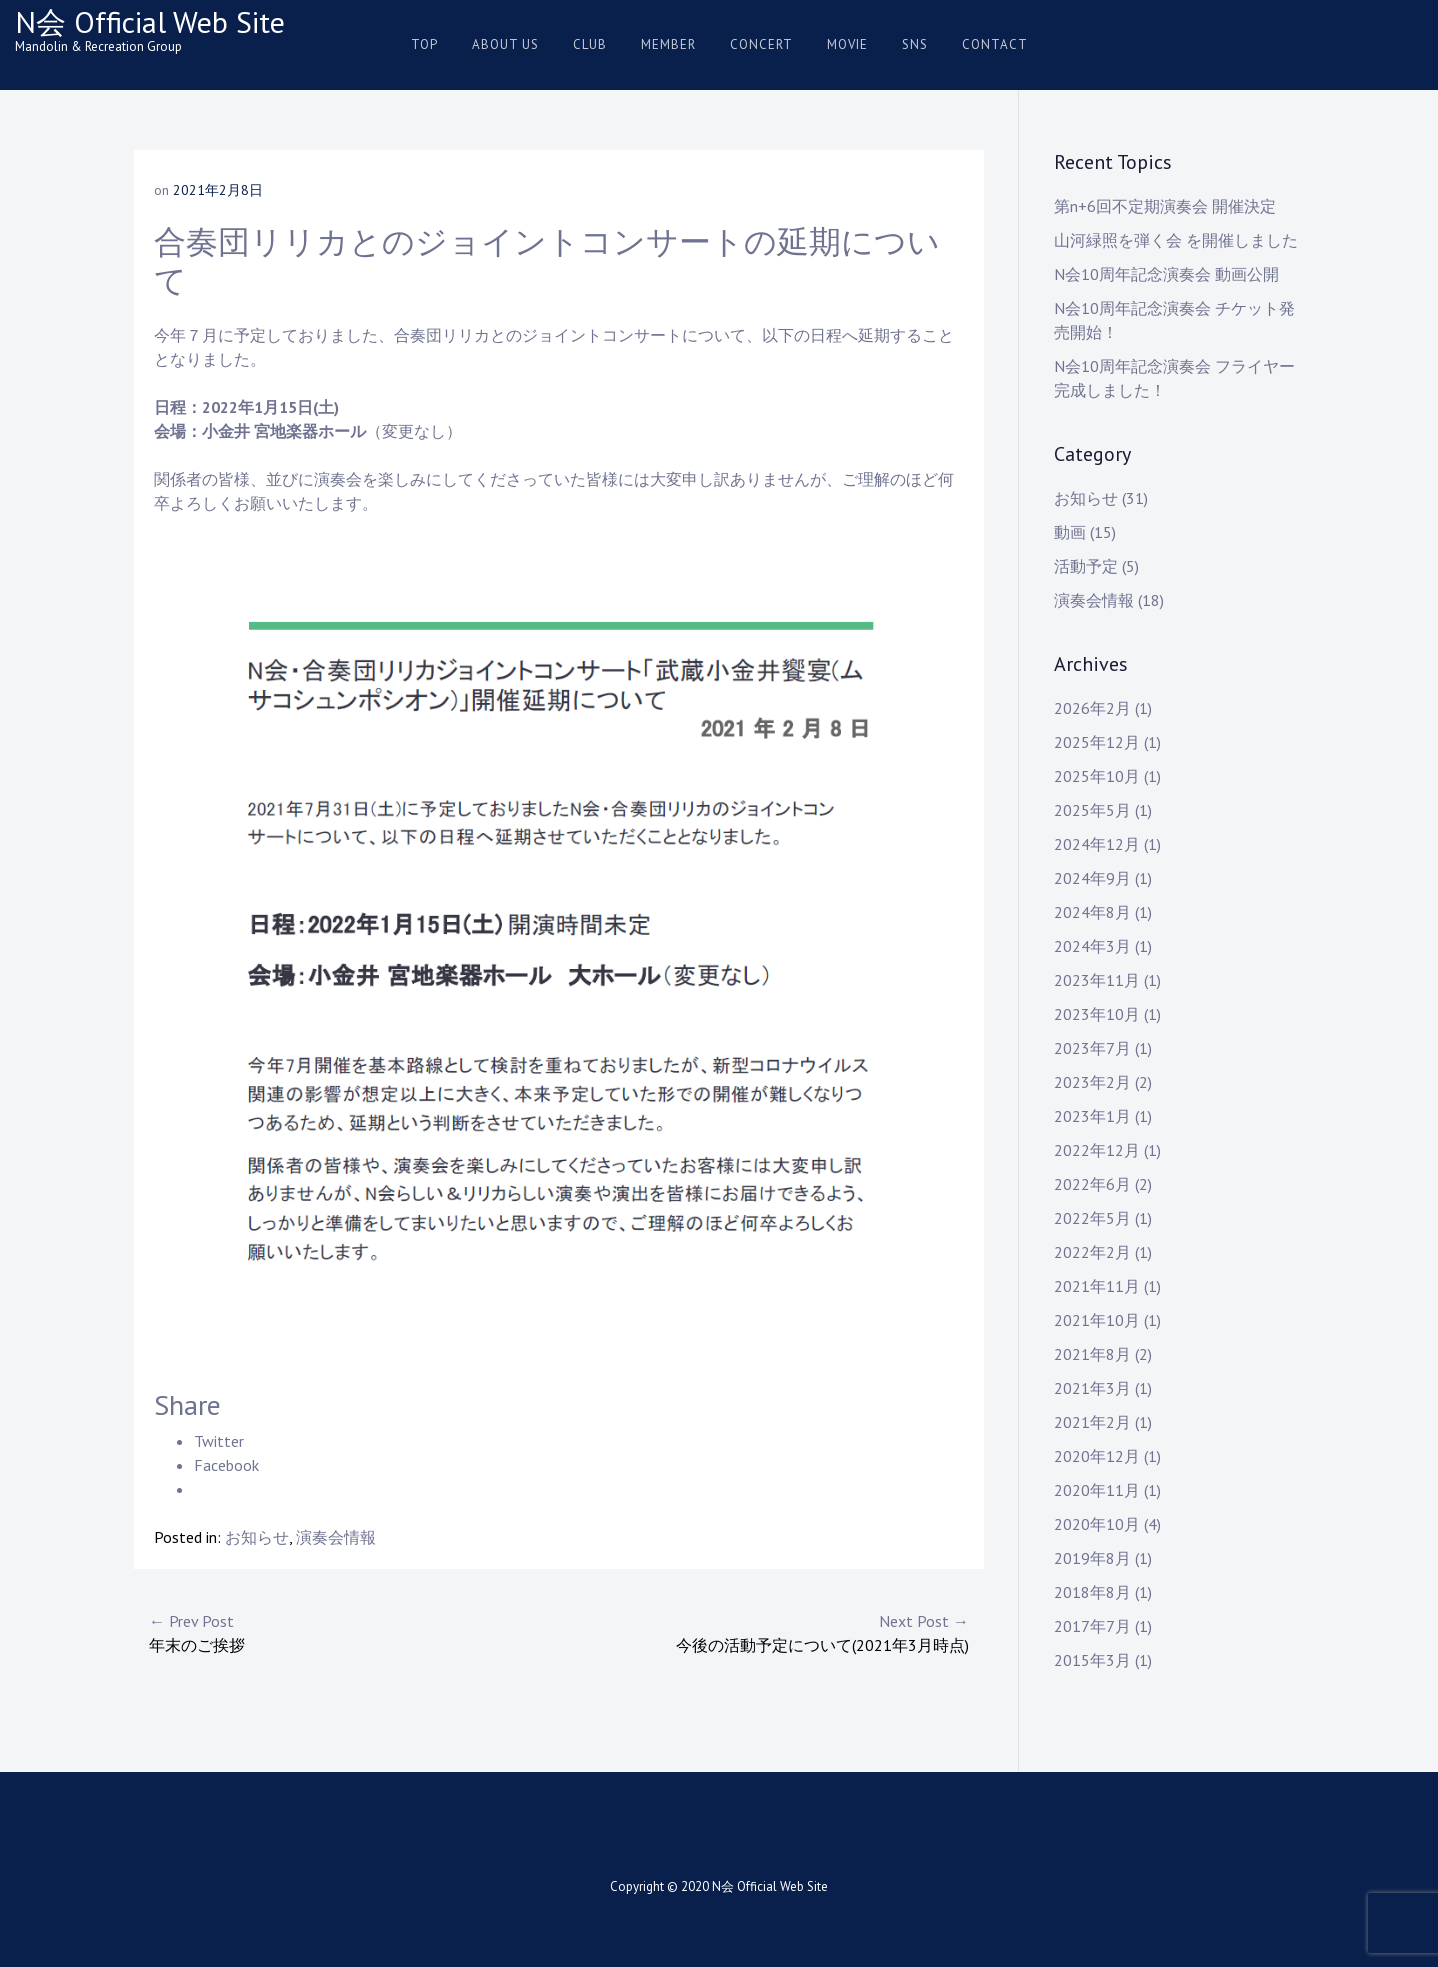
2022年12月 (1097, 1150)
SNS (915, 44)
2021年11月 (1097, 1286)
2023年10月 (1097, 1014)
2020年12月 (1097, 1456)
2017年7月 (1092, 1626)
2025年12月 (1097, 742)
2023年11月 (1097, 980)
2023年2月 (1092, 1082)
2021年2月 (1092, 1422)
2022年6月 (1092, 1184)
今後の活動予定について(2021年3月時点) (764, 1632)
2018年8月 (1092, 1592)
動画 (1070, 532)
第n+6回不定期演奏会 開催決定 (1165, 206)
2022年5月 (1092, 1218)
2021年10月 (1097, 1320)
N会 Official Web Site (150, 21)
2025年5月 (1092, 810)
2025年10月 (1097, 776)
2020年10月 (1097, 1524)
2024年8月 (1092, 912)
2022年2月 (1092, 1252)
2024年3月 (1092, 946)
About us (505, 44)
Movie (847, 44)
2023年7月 (1092, 1048)
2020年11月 (1097, 1490)
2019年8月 (1092, 1558)
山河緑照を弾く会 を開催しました (1176, 240)
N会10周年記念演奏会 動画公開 (1166, 274)
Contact (995, 44)
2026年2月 (1092, 708)
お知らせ (257, 1537)
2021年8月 (1092, 1354)
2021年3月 (1092, 1388)
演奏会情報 (336, 1537)
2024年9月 (1092, 878)
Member (668, 44)
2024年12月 (1097, 844)
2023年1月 (1092, 1116)
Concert (761, 44)
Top (424, 44)
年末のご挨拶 (354, 1632)
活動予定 (1086, 566)
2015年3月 (1092, 1660)
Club (590, 44)
